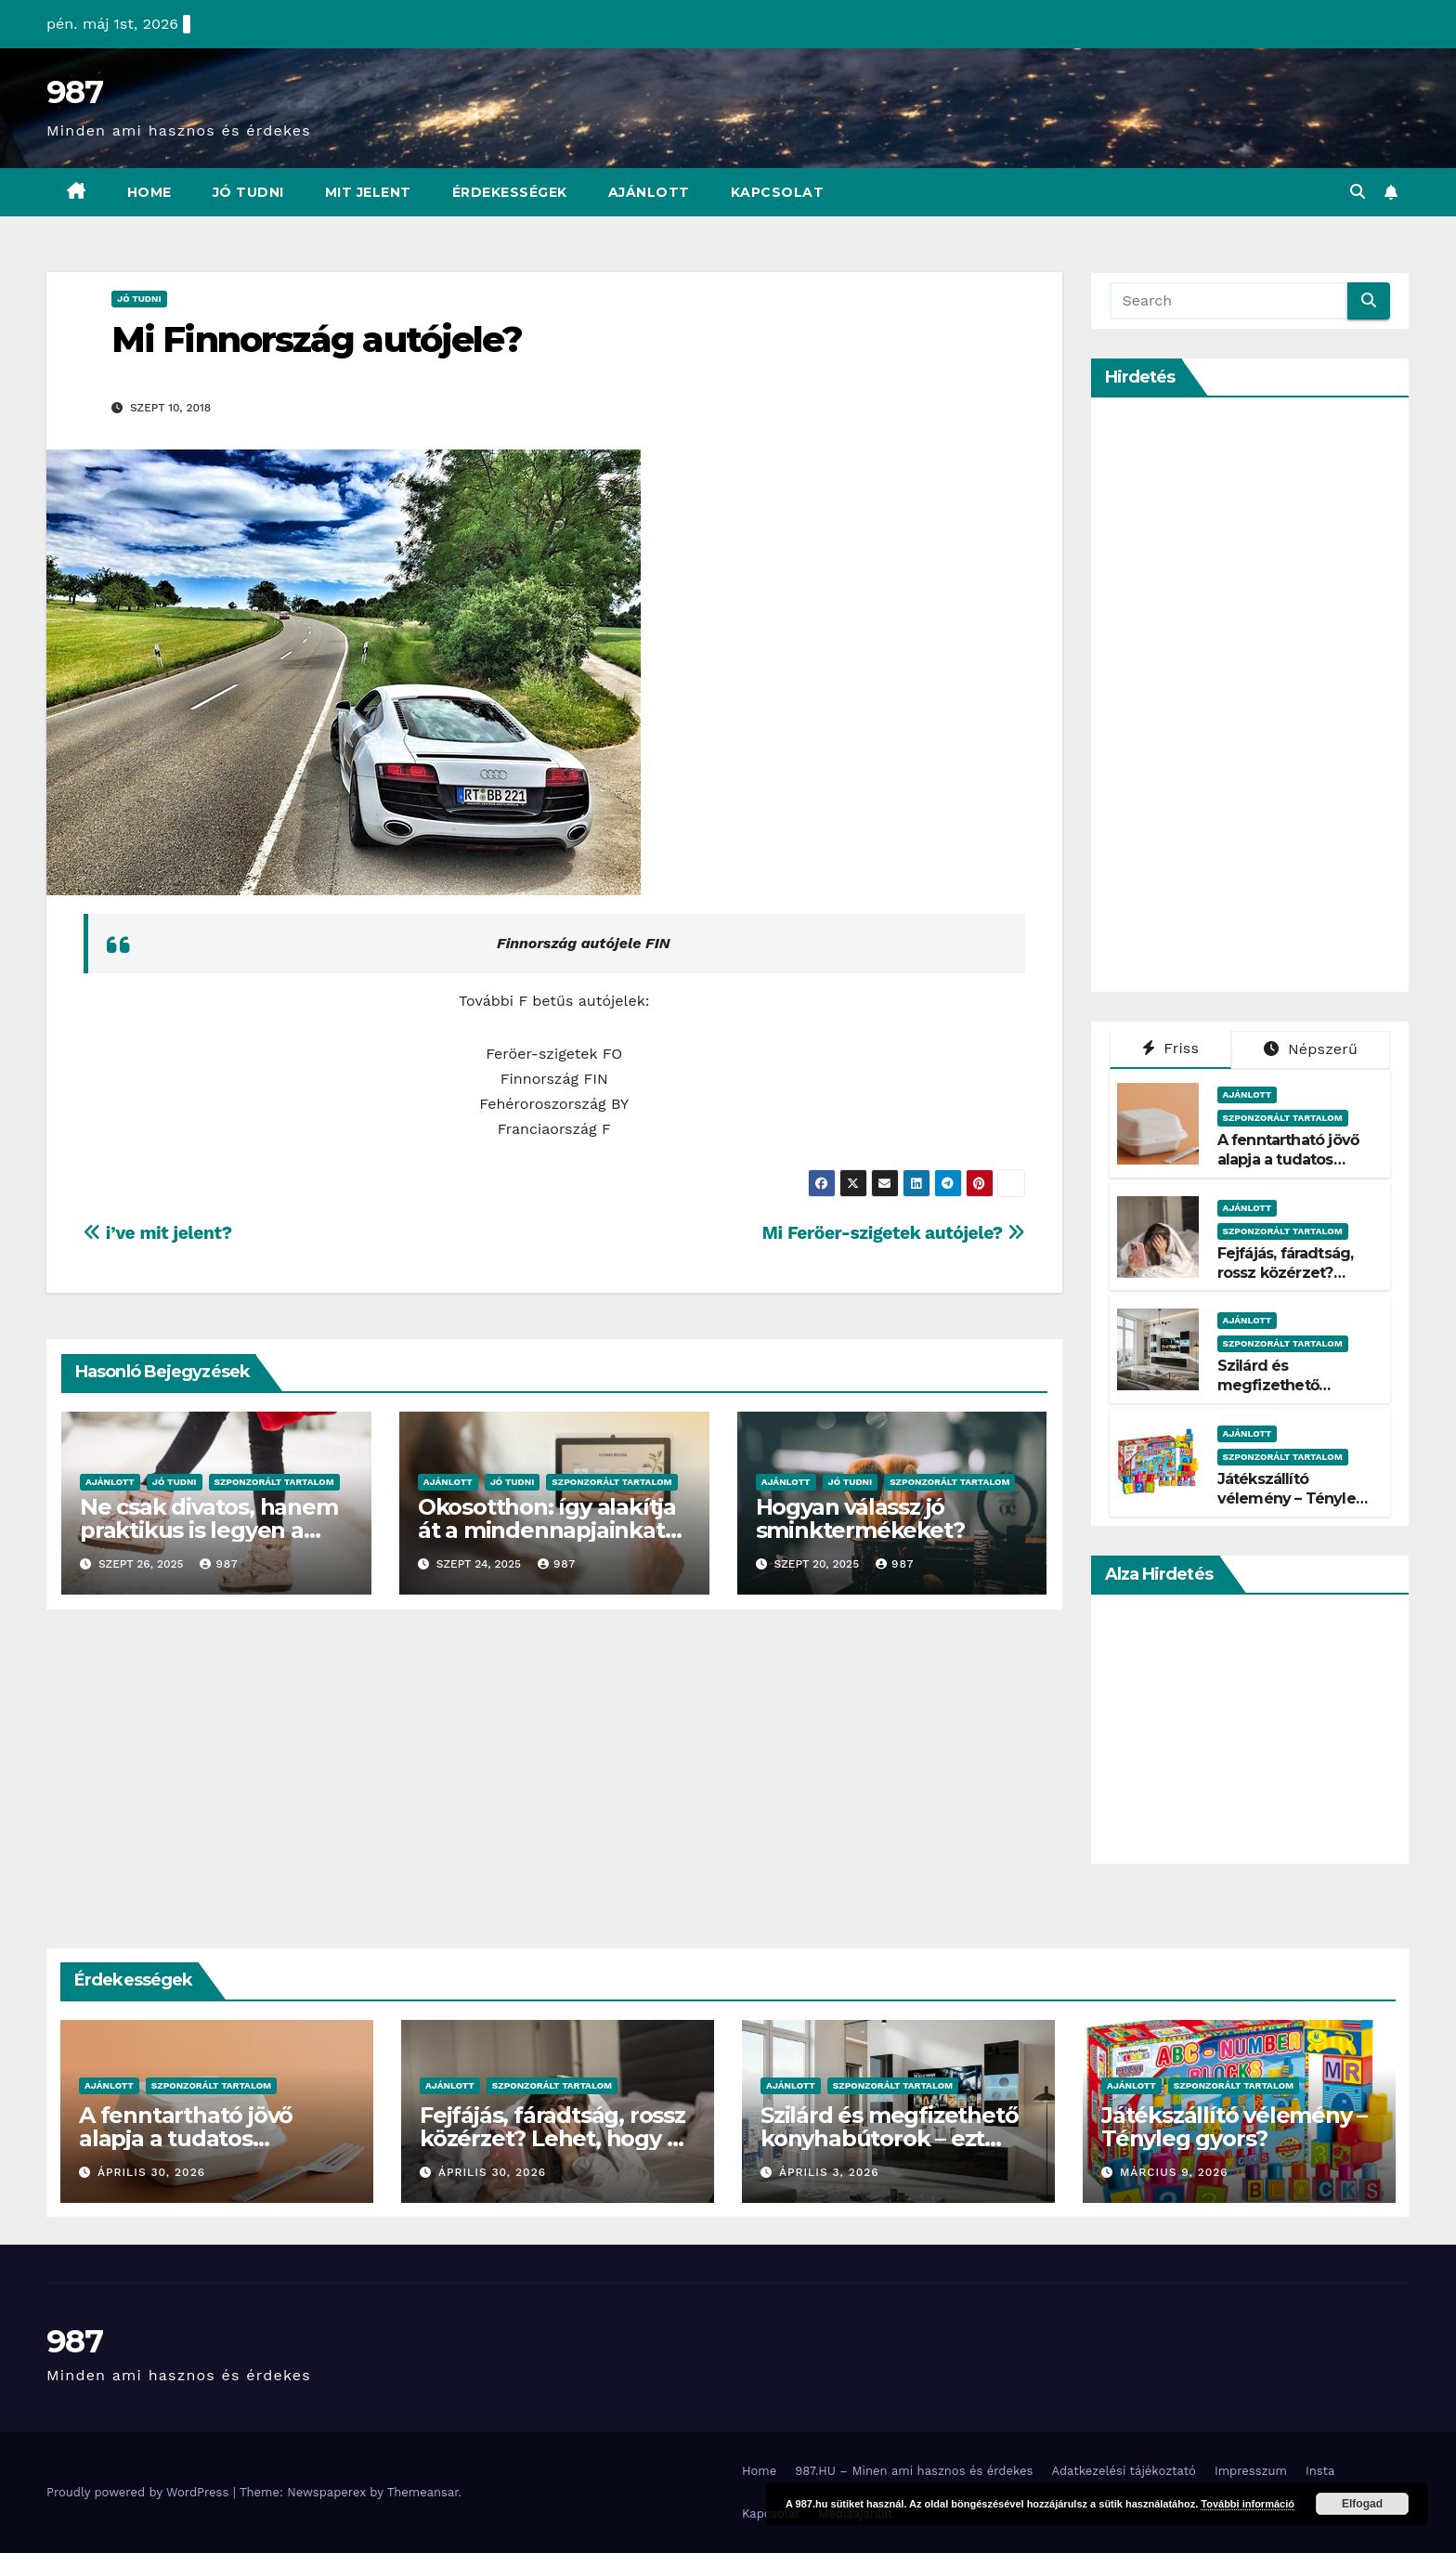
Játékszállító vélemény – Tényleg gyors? (1292, 1498)
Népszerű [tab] (1311, 1049)
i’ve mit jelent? (158, 1233)
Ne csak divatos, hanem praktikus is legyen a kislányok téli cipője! (209, 1530)
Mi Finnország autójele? (316, 339)
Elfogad (1362, 2503)
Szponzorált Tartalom (274, 1482)
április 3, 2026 (829, 2172)
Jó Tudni (248, 192)
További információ (1247, 2503)
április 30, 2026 (151, 2172)
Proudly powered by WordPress (139, 2492)
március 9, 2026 (1174, 2172)
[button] (1357, 192)
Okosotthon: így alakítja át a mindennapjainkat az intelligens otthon (547, 1530)
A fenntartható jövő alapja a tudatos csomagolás (1288, 1159)
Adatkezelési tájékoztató (1123, 2471)
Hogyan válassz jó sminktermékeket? (860, 1518)
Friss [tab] (1171, 1048)
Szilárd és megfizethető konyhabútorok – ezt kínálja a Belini (1292, 1394)
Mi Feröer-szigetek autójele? (893, 1233)
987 (74, 91)
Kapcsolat (778, 192)
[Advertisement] (1249, 694)
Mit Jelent (368, 192)
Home (149, 192)
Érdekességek (509, 192)
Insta (1320, 2471)
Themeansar (423, 2492)
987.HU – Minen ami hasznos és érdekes (914, 2471)
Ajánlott (649, 192)
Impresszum (1251, 2471)
